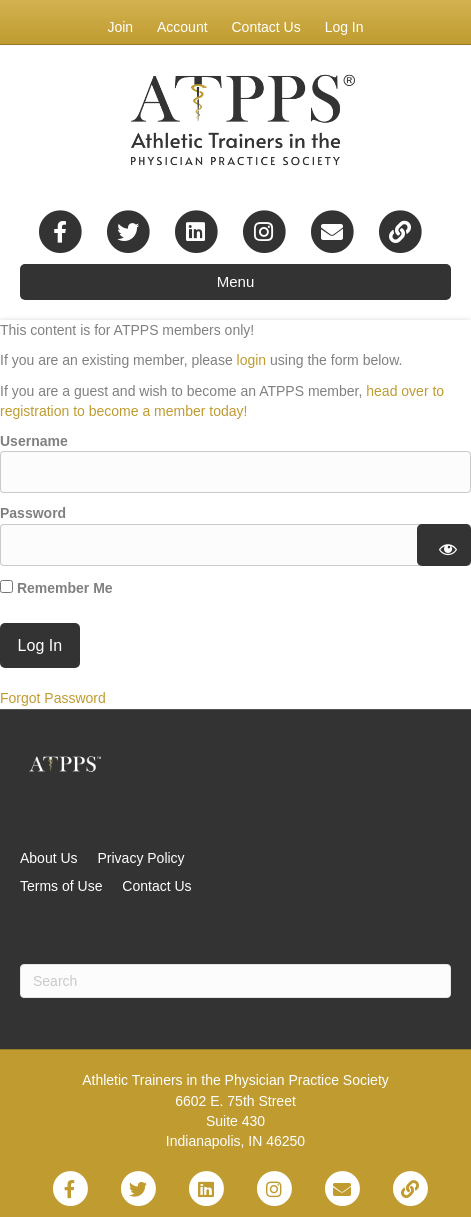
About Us (49, 858)
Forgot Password (53, 698)
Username (34, 441)
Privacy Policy (140, 858)
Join (120, 27)
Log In (344, 27)
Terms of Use (61, 886)
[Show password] (444, 545)
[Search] (235, 981)
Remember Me (56, 588)
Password (33, 513)
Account (182, 27)
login (252, 360)
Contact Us (265, 27)
